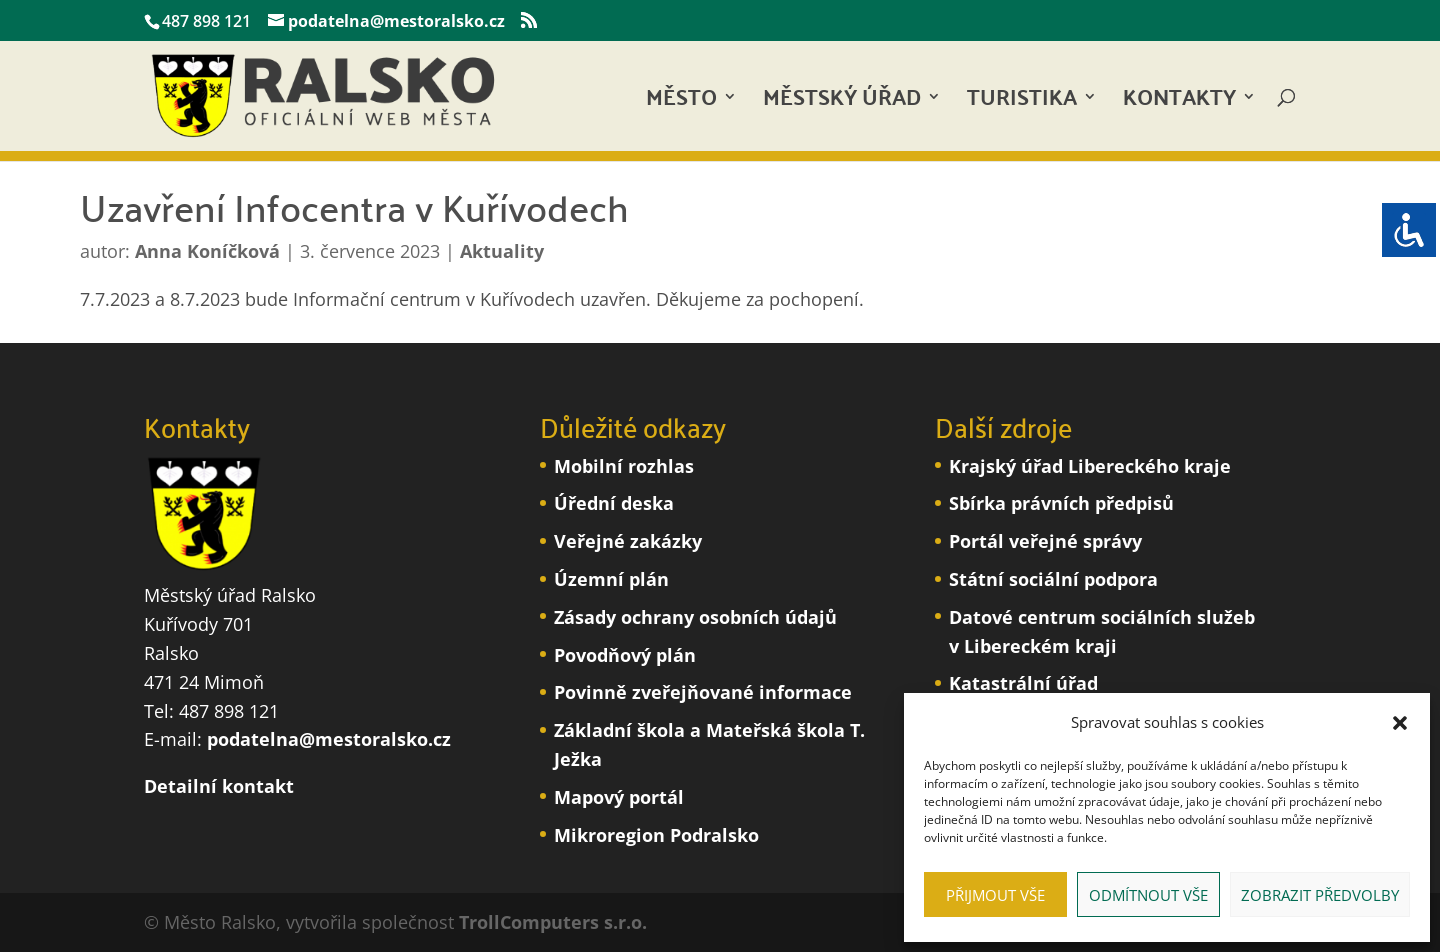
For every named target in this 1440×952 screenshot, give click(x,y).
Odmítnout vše (1148, 895)
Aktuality (502, 251)
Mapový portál (619, 797)
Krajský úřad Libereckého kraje (1090, 466)
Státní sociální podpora (1053, 579)
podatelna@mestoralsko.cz (329, 739)
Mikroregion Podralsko (656, 835)
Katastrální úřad (1023, 683)
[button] (1400, 723)
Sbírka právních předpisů (1061, 503)
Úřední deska (614, 503)
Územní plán (611, 579)
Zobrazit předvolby (1320, 895)
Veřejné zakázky (628, 541)
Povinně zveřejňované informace (703, 692)
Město (681, 102)
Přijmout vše (995, 895)
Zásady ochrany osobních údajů (695, 617)
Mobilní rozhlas (624, 466)
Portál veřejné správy (1045, 541)
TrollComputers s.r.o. (553, 922)
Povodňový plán (625, 655)
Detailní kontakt (219, 786)
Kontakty (1179, 102)
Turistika (1022, 102)
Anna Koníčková (207, 251)
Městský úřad (842, 102)
